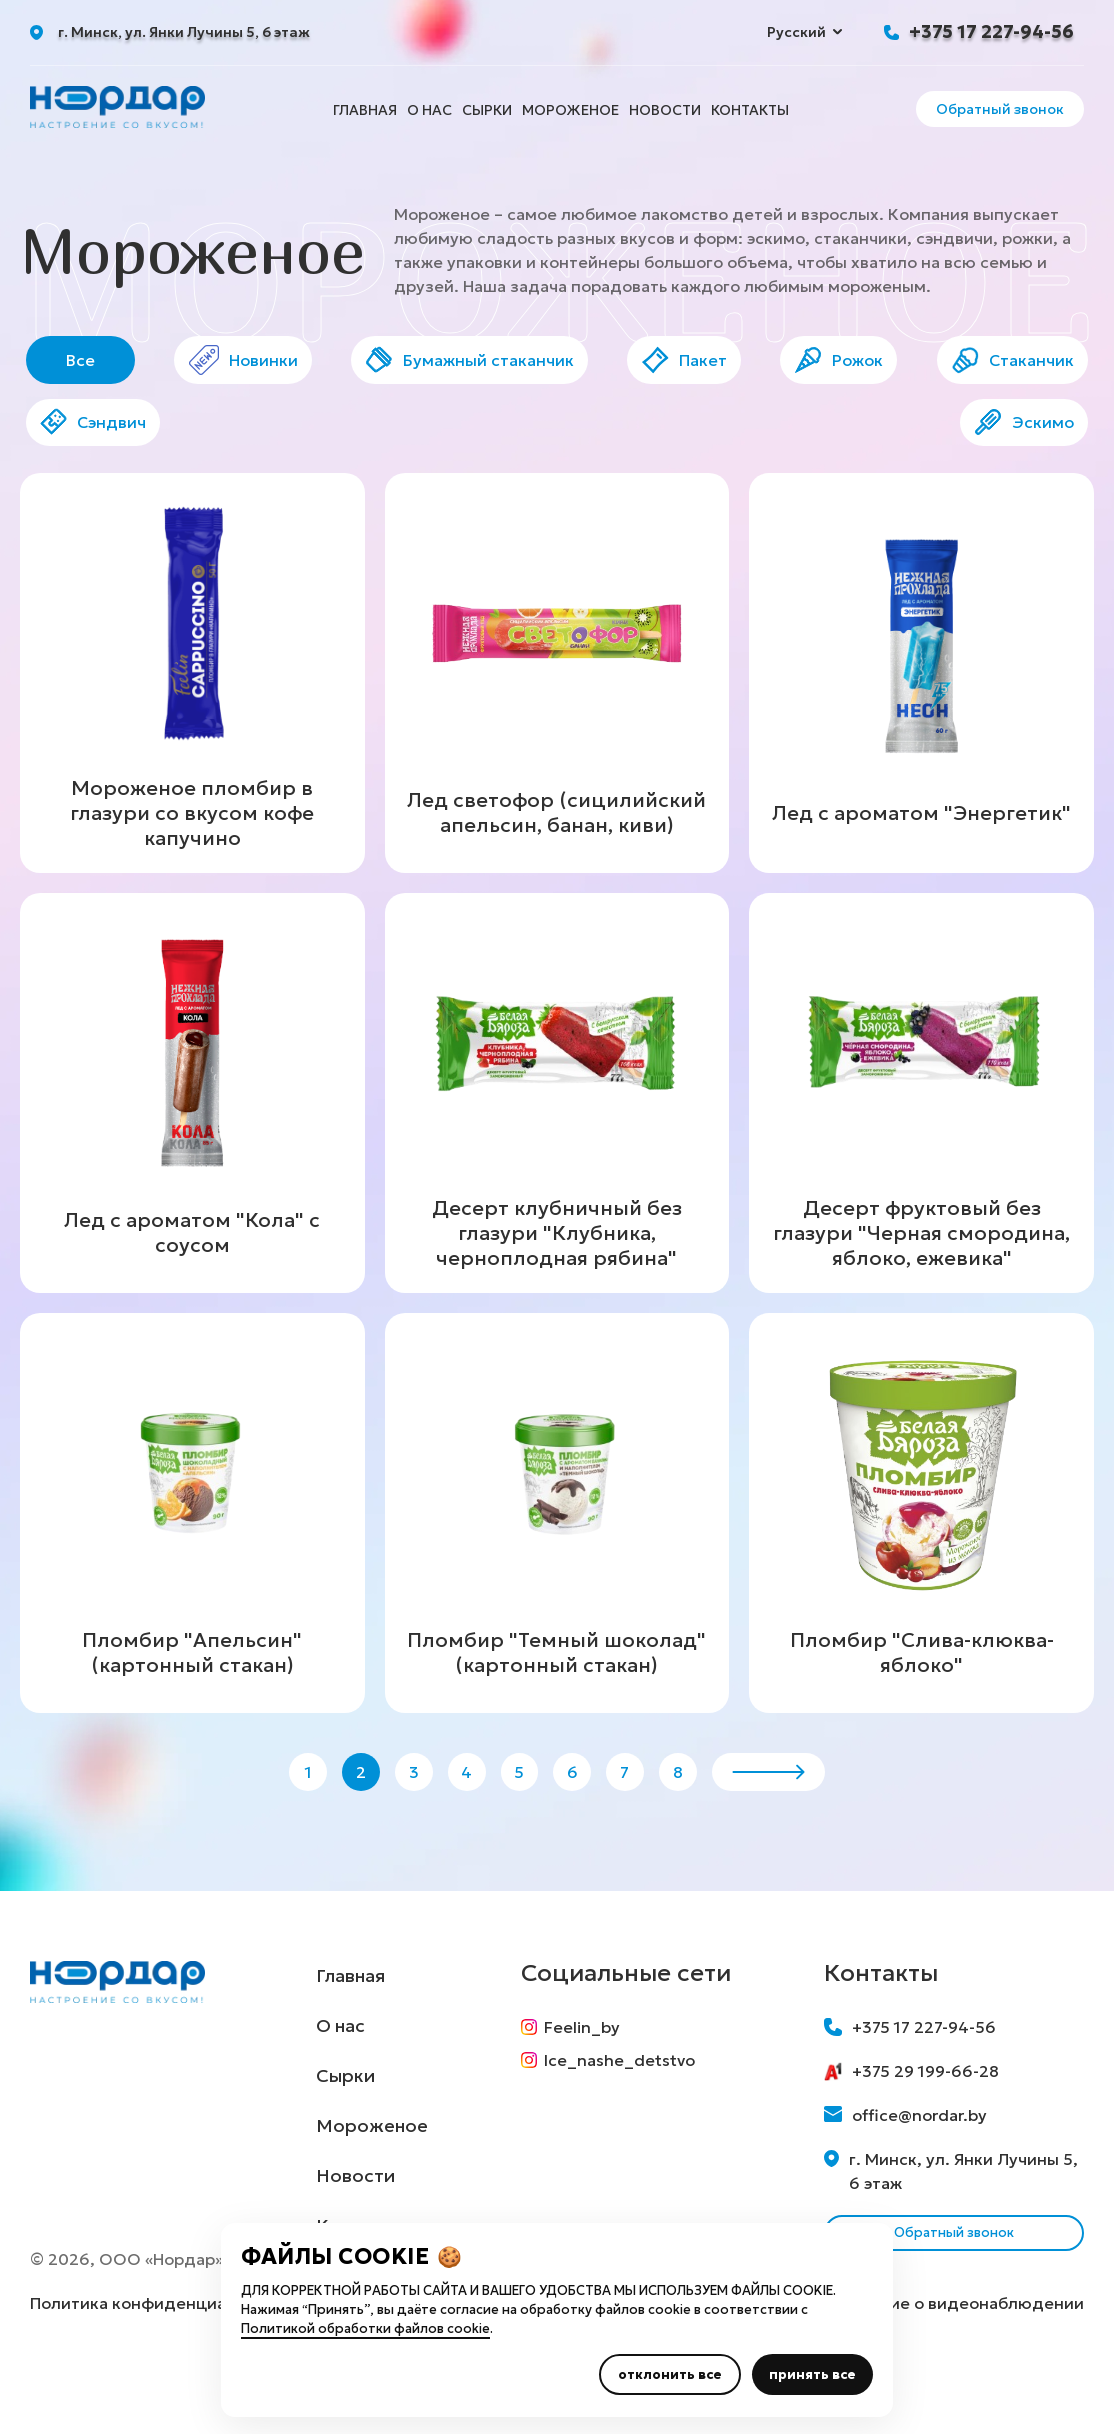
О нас (429, 110)
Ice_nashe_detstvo (619, 2128)
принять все (812, 2374)
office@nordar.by (905, 2170)
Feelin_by (581, 2082)
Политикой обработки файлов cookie (365, 2328)
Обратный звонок (1000, 109)
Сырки (487, 110)
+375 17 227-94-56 (991, 31)
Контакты (750, 110)
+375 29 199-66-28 (911, 2126)
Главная (365, 110)
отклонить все (670, 2374)
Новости (665, 110)
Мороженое (570, 110)
